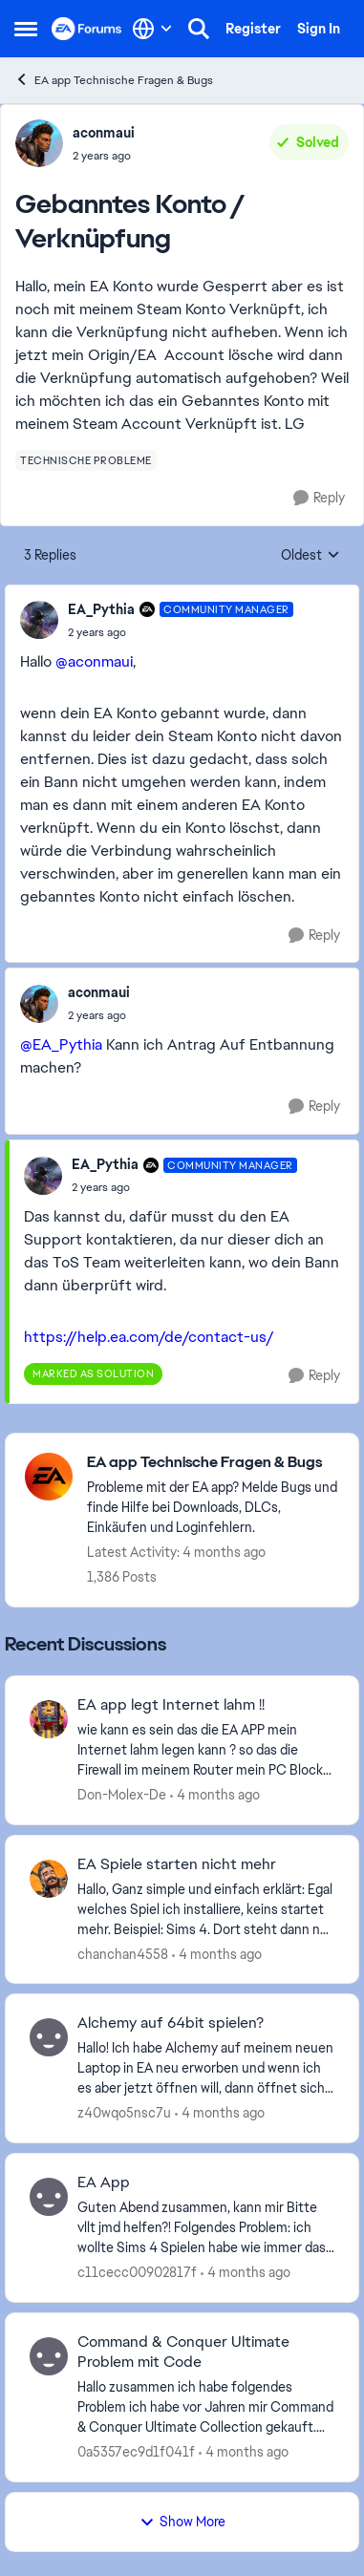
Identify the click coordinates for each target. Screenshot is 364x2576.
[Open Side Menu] (26, 28)
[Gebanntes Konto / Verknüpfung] (180, 632)
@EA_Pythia (61, 1044)
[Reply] (319, 498)
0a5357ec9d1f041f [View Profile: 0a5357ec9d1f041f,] (136, 2451)
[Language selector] (152, 29)
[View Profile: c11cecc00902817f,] (49, 2197)
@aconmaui (94, 661)
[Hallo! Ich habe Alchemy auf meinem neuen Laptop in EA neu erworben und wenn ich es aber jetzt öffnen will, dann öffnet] (205, 2068)
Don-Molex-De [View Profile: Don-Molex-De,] (121, 1794)
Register (253, 28)
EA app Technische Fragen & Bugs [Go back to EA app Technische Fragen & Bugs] (113, 80)
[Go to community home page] (87, 28)
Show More (182, 2521)
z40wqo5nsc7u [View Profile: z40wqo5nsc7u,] (124, 2112)
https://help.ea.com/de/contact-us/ (149, 1337)
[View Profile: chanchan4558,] (49, 1879)
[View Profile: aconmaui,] (39, 143)
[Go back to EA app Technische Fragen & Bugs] (213, 1463)
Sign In (318, 28)
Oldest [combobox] (310, 555)
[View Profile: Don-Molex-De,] (49, 1719)
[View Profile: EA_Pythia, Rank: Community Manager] (39, 620)
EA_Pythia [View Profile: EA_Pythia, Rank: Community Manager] (101, 609)
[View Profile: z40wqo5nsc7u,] (49, 2037)
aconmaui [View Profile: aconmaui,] (104, 132)
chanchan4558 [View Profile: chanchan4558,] (122, 1953)
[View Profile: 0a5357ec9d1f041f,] (49, 2356)
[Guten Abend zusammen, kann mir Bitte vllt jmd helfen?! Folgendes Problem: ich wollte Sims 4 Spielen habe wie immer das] (205, 2228)
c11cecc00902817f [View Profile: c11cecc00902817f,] (137, 2272)
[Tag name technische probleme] (86, 460)
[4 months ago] (215, 1795)
